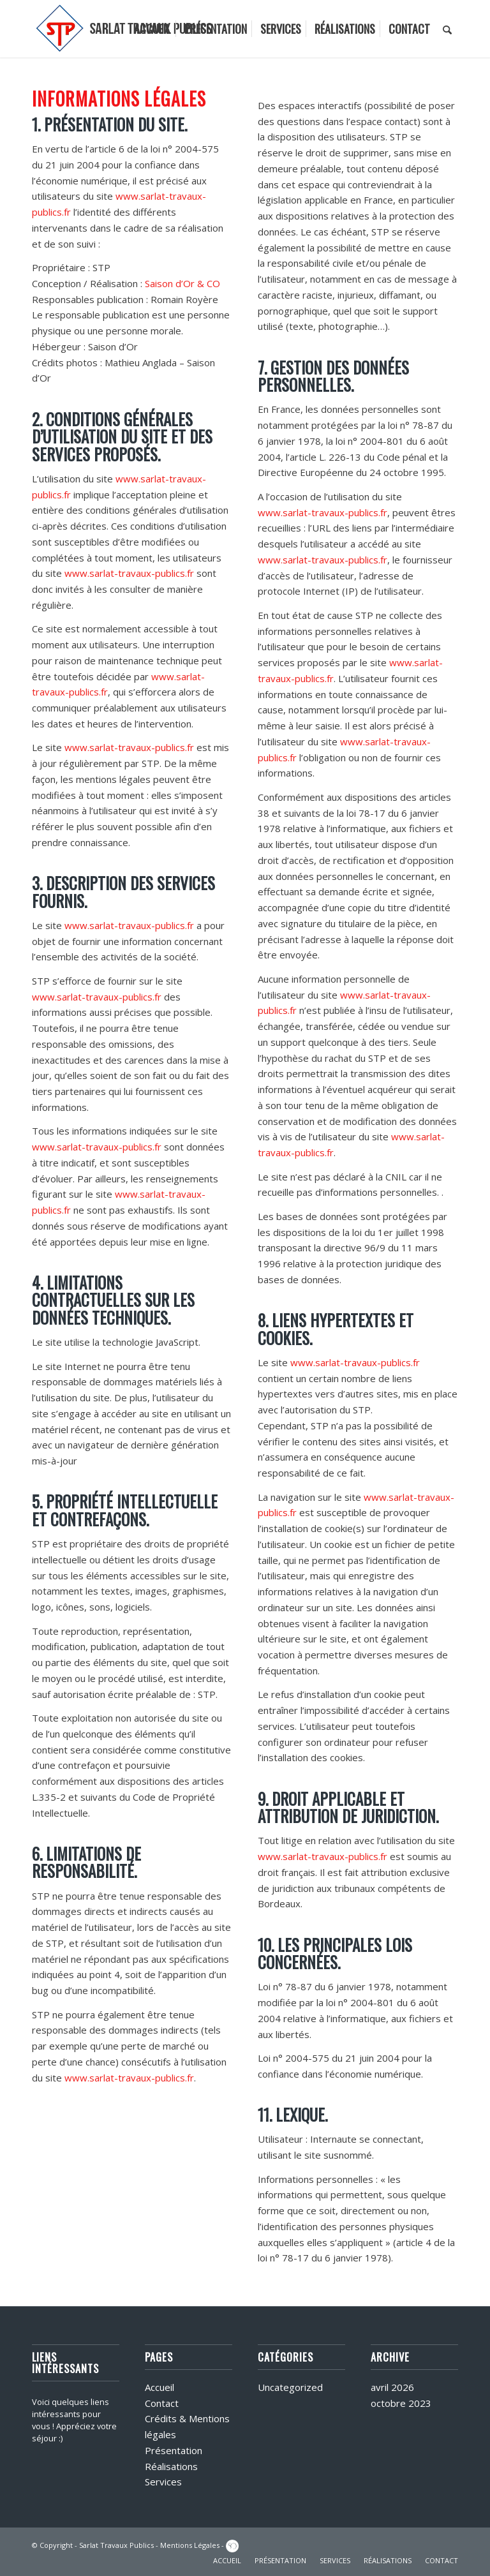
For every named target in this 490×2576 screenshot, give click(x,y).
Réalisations (171, 2466)
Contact (162, 2403)
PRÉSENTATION (280, 2560)
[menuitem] (152, 28)
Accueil (159, 2387)
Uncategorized (290, 2387)
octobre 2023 (401, 2403)
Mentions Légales (189, 2545)
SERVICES (335, 2560)
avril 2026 (392, 2387)
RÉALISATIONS (388, 2560)
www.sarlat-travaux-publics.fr (129, 573)
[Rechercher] (447, 28)
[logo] (125, 28)
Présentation (173, 2450)
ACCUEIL (227, 2560)
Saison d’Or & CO (182, 283)
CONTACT (441, 2560)
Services (163, 2481)
